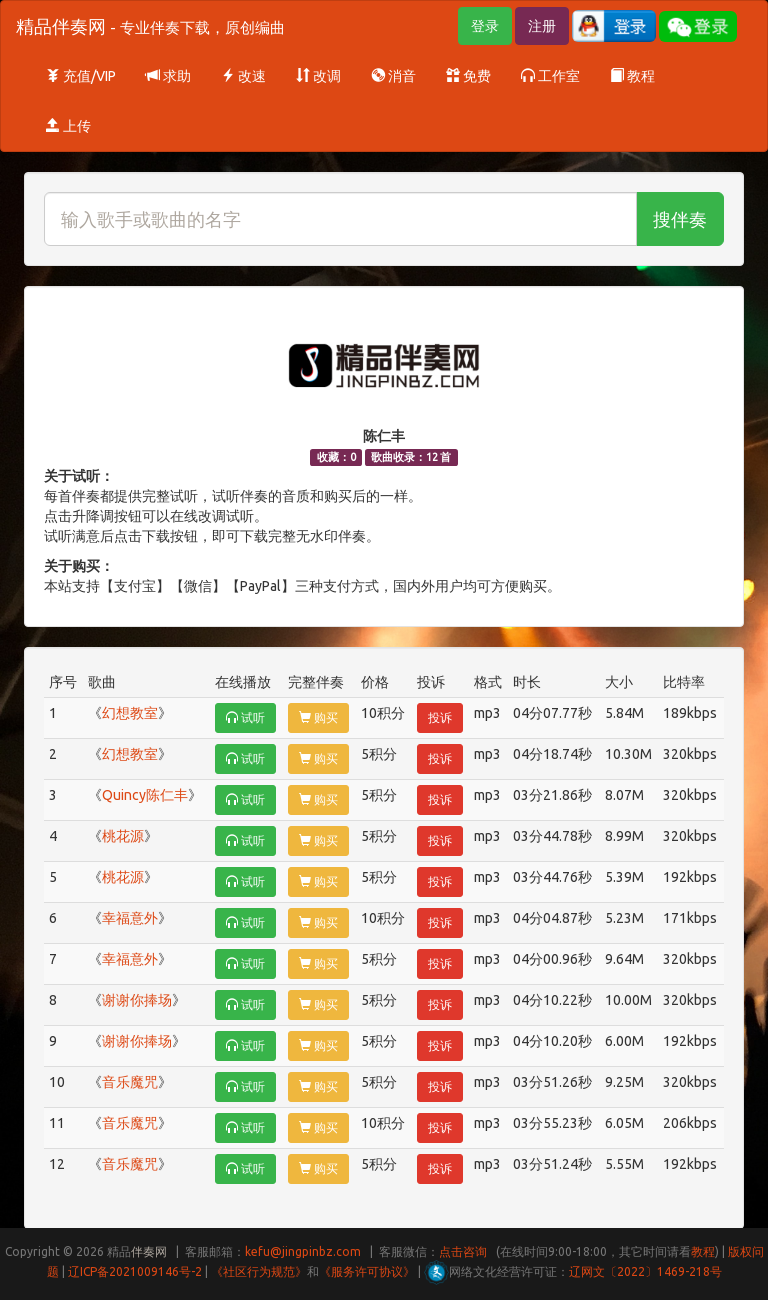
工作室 (550, 76)
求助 (168, 76)
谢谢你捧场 (137, 1000)
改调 (318, 76)
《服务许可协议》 (367, 1271)
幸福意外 (130, 918)
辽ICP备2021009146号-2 (135, 1271)
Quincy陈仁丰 (145, 795)
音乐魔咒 (130, 1082)
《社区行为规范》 (259, 1271)
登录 (485, 26)
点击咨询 (463, 1251)
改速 (243, 76)
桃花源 (123, 836)
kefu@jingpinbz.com (303, 1251)
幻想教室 (130, 713)
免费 (468, 76)
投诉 (440, 717)
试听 (245, 717)
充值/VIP (81, 76)
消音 (393, 76)
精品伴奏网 (150, 26)
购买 (318, 717)
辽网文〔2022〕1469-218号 (645, 1271)
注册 (542, 26)
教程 (632, 76)
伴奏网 (149, 1251)
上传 (68, 126)
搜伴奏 (680, 219)
